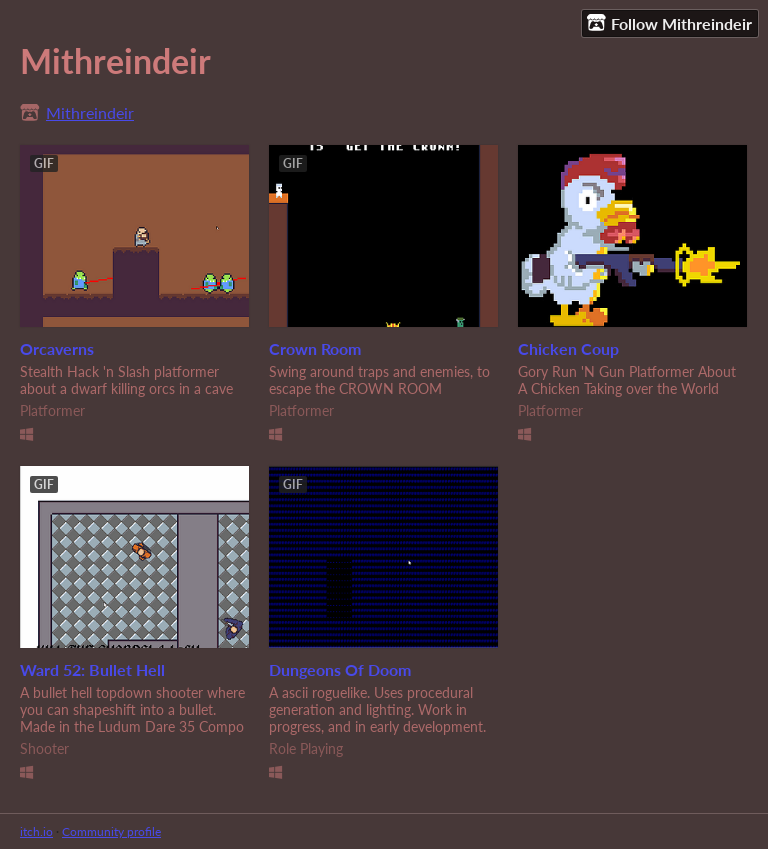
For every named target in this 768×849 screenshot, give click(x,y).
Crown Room (315, 348)
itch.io (36, 831)
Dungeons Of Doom (340, 669)
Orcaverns (57, 348)
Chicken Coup (568, 348)
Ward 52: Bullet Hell (92, 669)
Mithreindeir (90, 112)
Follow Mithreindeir (669, 23)
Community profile (111, 831)
